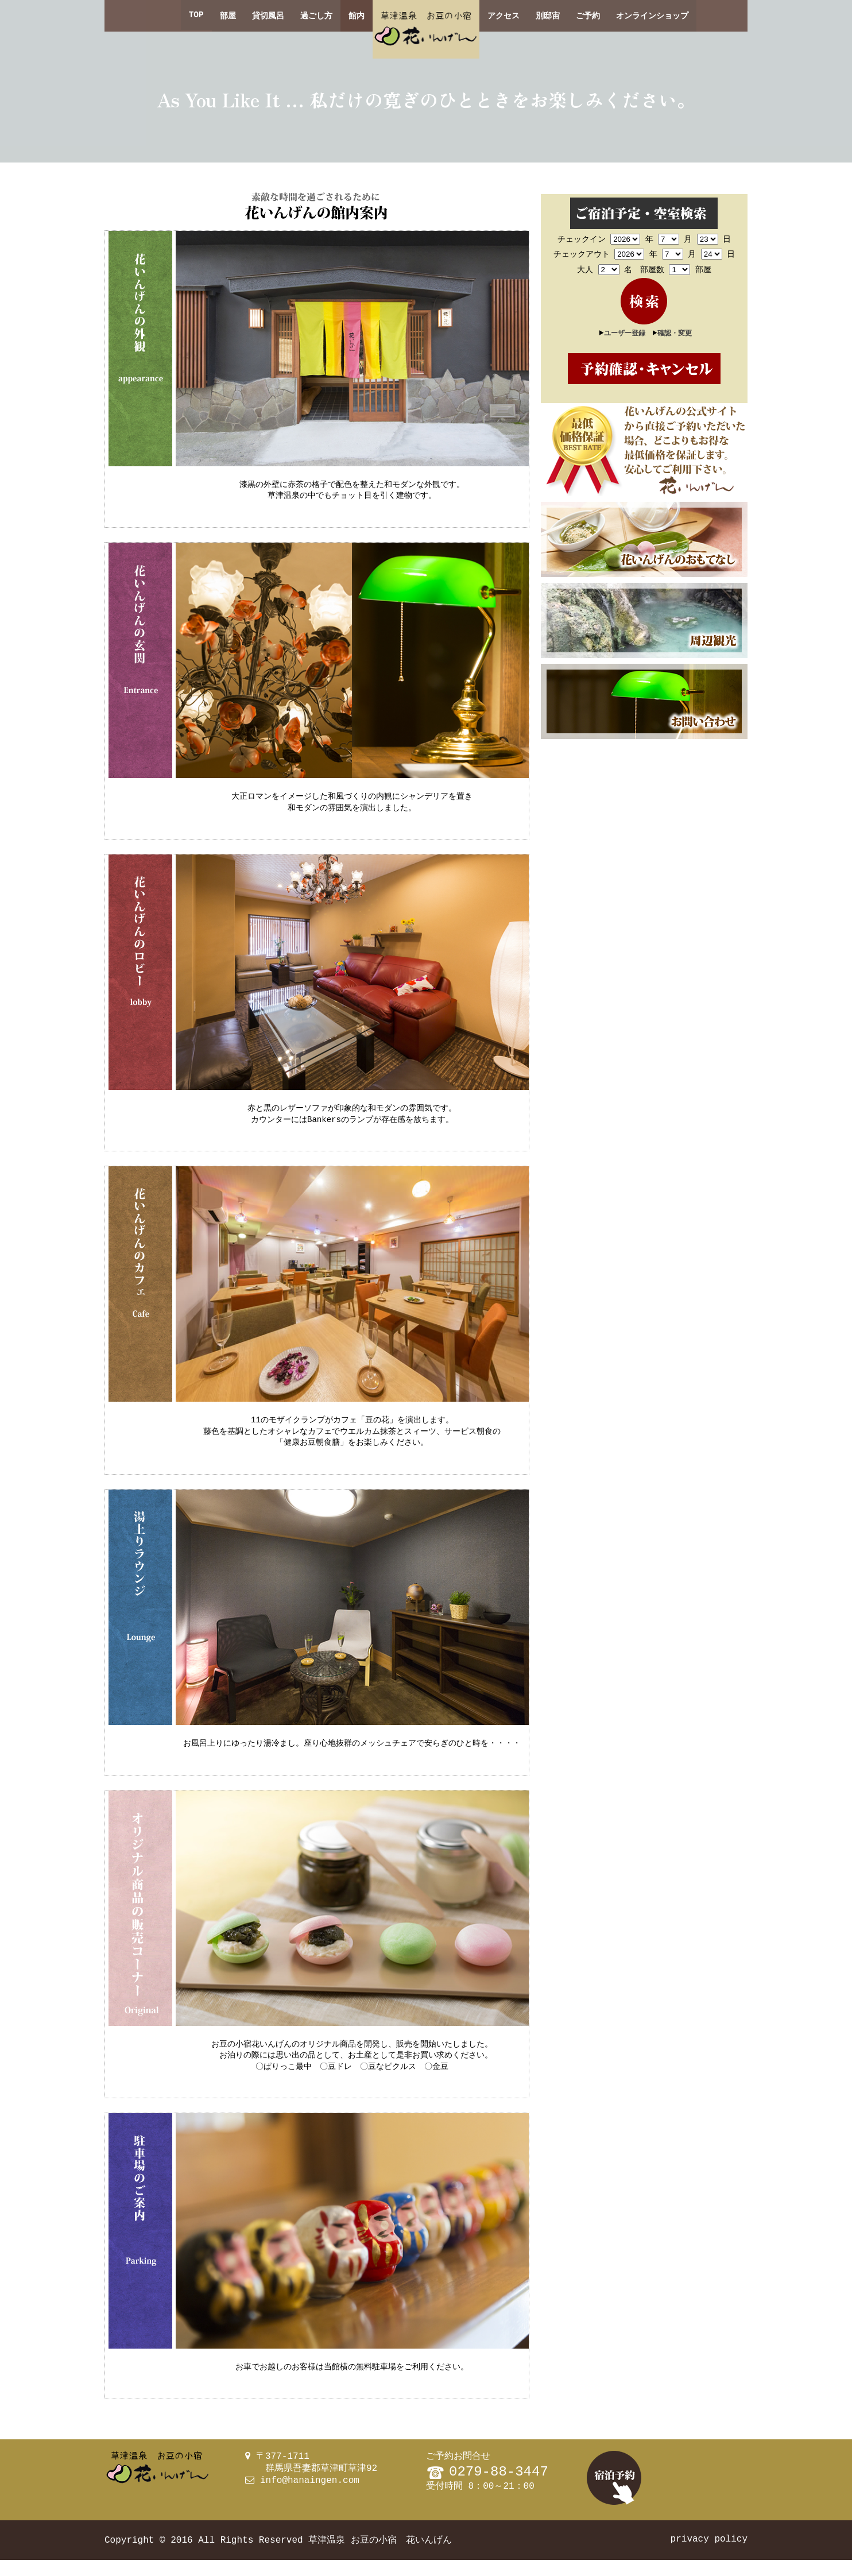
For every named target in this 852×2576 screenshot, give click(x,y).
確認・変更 (674, 332)
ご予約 (588, 15)
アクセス (503, 15)
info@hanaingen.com (309, 2496)
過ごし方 (316, 15)
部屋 (228, 15)
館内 (356, 15)
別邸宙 (548, 15)
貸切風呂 (268, 15)
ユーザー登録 (624, 332)
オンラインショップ (652, 15)
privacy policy (709, 2555)
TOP (196, 15)
